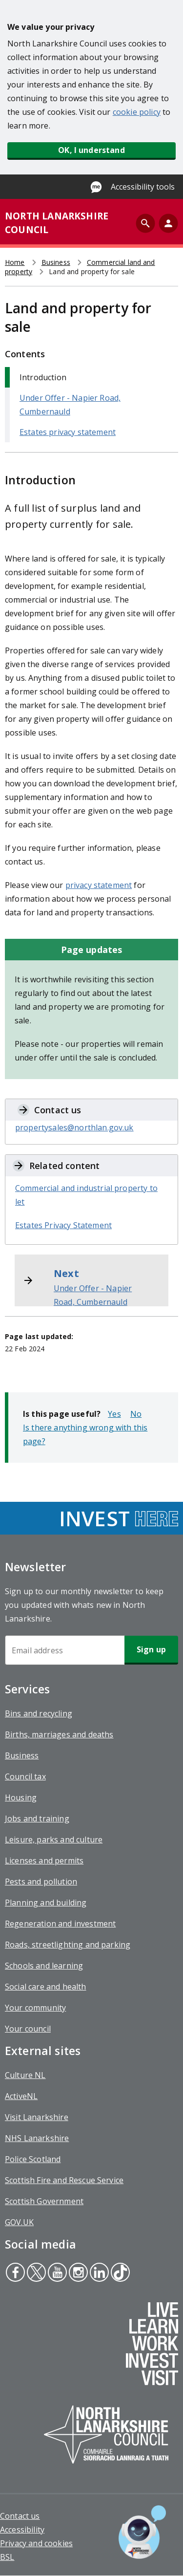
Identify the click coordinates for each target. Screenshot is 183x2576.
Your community (35, 2007)
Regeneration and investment (60, 1923)
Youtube (56, 2273)
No (136, 1413)
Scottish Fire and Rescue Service (64, 2180)
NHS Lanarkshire (37, 2138)
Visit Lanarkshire (36, 2117)
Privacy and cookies (36, 2543)
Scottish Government (44, 2201)
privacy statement (98, 885)
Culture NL (25, 2075)
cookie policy (137, 112)
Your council (28, 2028)
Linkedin (99, 2273)
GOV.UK (19, 2222)
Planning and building (45, 1902)
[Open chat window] (142, 2532)
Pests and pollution (41, 1881)
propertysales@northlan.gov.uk (74, 1127)
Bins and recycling (38, 1713)
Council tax (25, 1776)
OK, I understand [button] (91, 150)
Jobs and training (37, 1818)
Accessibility (22, 2529)
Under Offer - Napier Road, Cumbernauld (93, 1295)
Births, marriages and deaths (59, 1734)
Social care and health (45, 1986)
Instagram (77, 2273)
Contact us (20, 2516)
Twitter (36, 2273)
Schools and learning (44, 1965)
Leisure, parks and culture (53, 1839)
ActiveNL (21, 2096)
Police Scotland (33, 2159)
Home (15, 262)
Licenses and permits (44, 1860)
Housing (21, 1797)
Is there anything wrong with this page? (85, 1434)
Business (55, 262)
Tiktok (119, 2273)
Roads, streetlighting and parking (67, 1944)
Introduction (43, 377)
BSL (7, 2557)
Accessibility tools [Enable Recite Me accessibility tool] (143, 186)
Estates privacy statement (68, 432)
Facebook (15, 2273)
